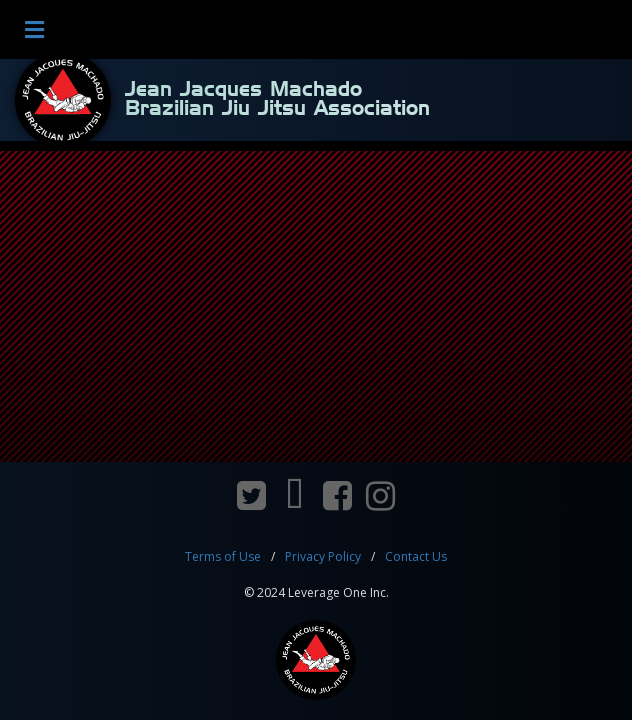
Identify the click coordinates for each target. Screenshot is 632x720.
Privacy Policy (323, 556)
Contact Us (416, 556)
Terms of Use (223, 556)
